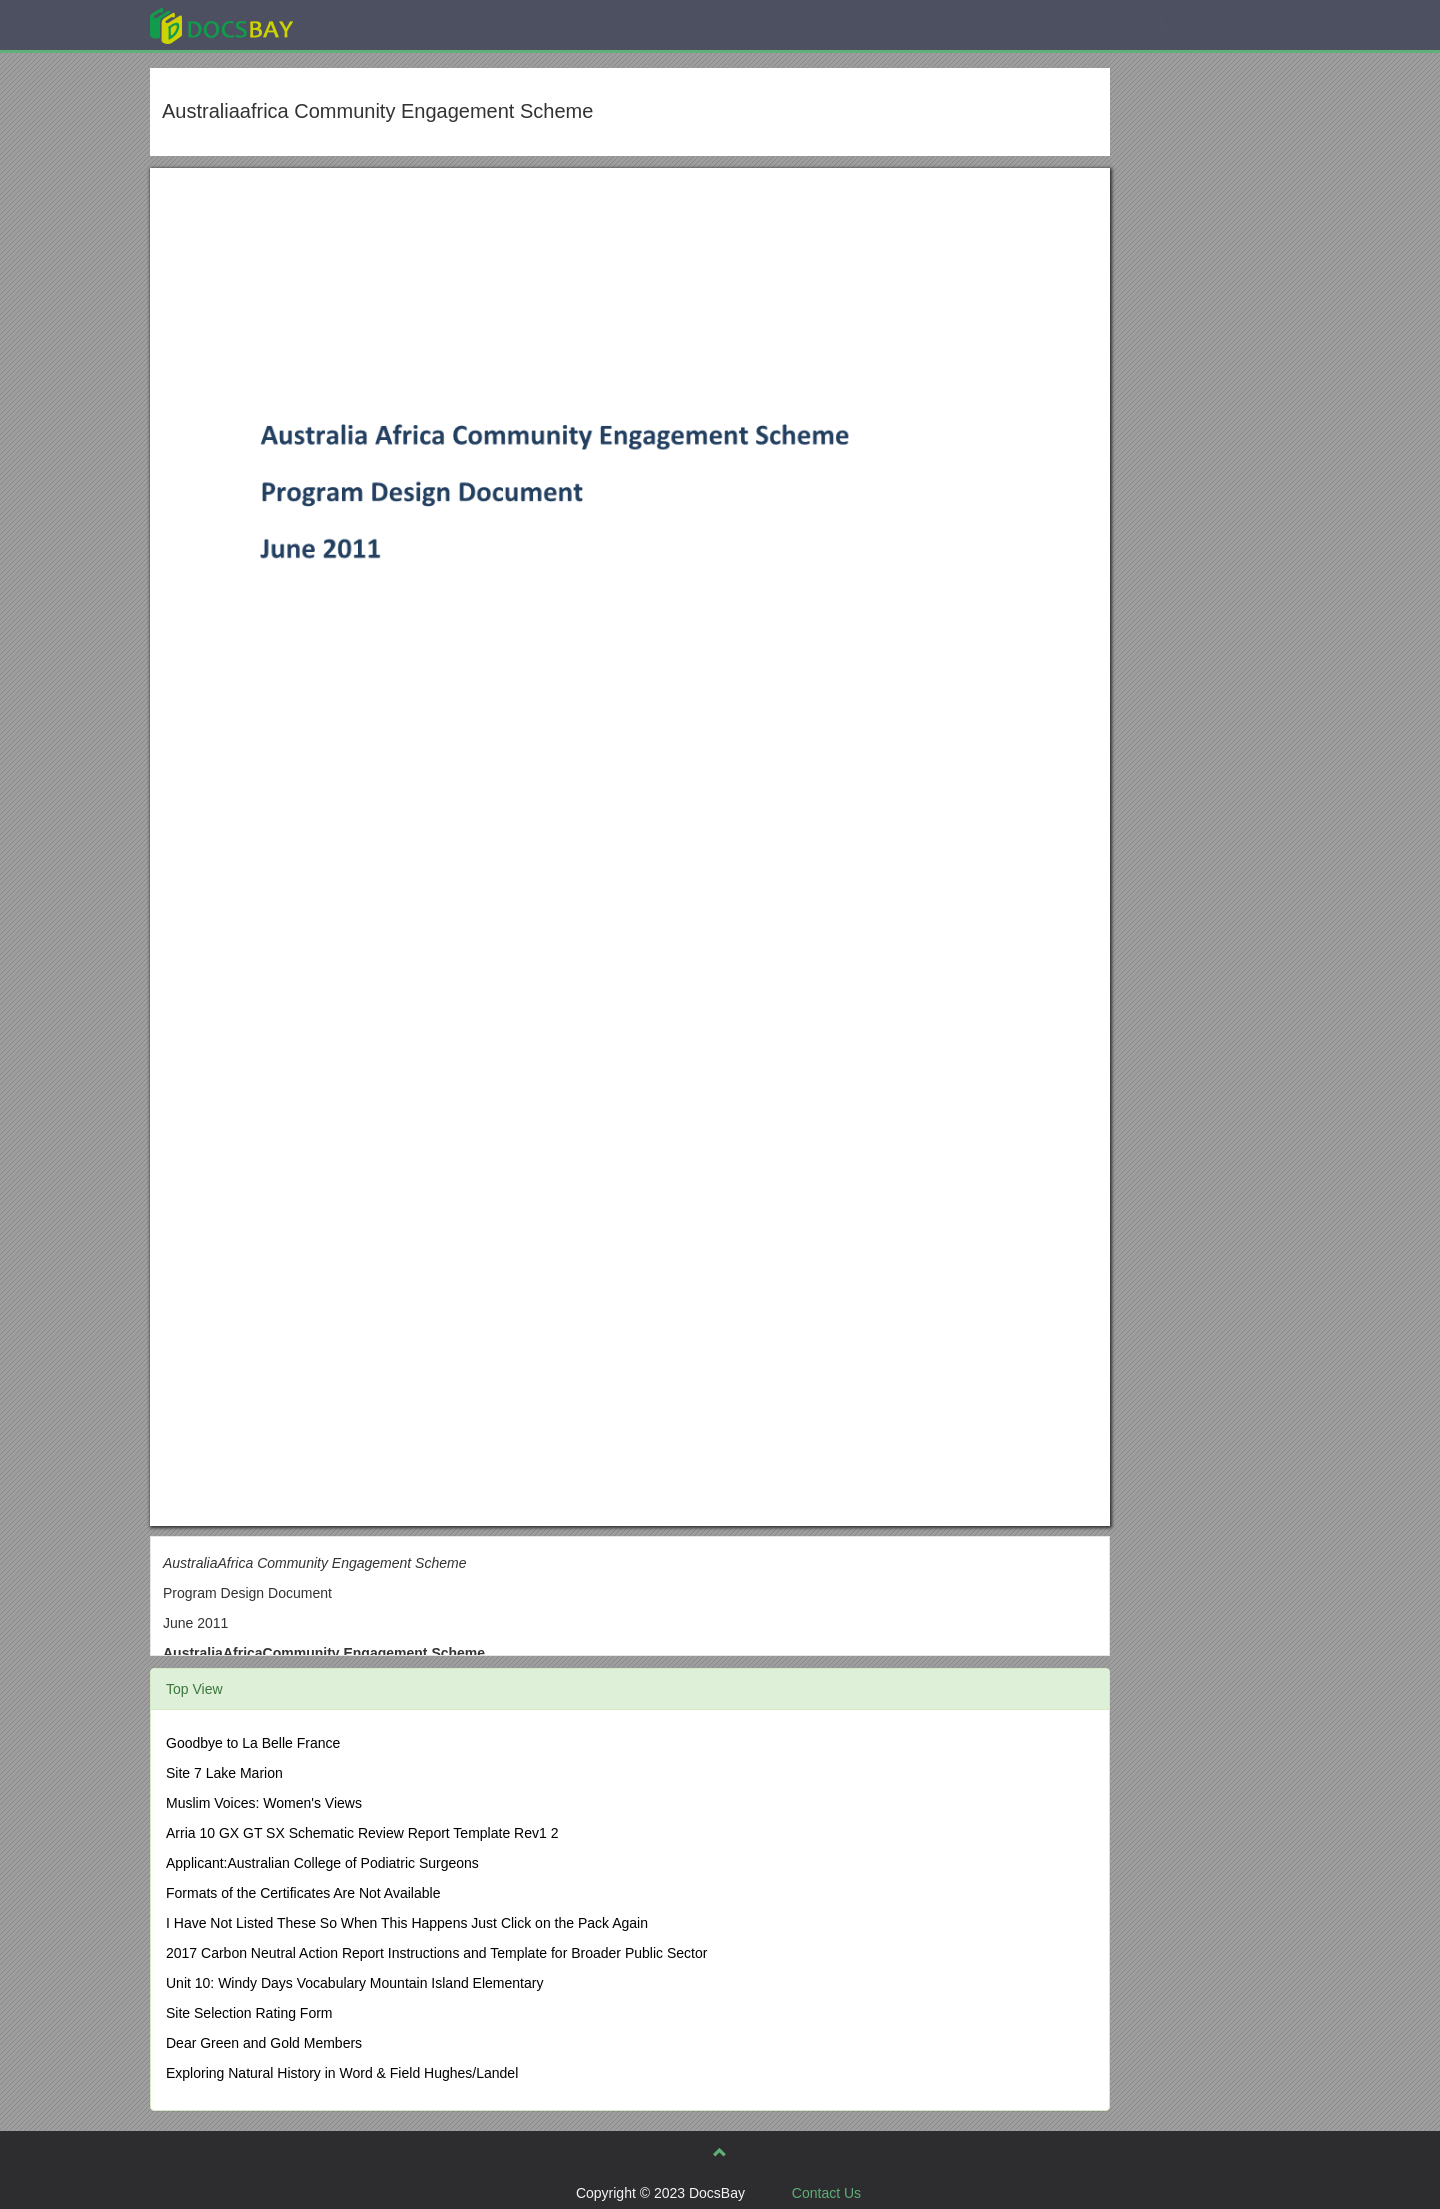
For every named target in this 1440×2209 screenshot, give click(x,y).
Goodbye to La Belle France (253, 1743)
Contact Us (826, 2193)
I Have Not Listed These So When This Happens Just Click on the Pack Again (407, 1923)
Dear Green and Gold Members (264, 2043)
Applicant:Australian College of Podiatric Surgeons (322, 1863)
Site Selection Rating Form (249, 2013)
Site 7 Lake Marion (224, 1773)
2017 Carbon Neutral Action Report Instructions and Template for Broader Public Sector (436, 1953)
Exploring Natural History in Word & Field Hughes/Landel (342, 2073)
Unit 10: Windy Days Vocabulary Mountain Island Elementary (354, 1983)
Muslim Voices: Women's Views (264, 1803)
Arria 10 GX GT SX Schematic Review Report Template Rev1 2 (362, 1833)
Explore (371, 24)
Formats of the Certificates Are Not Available (303, 1893)
